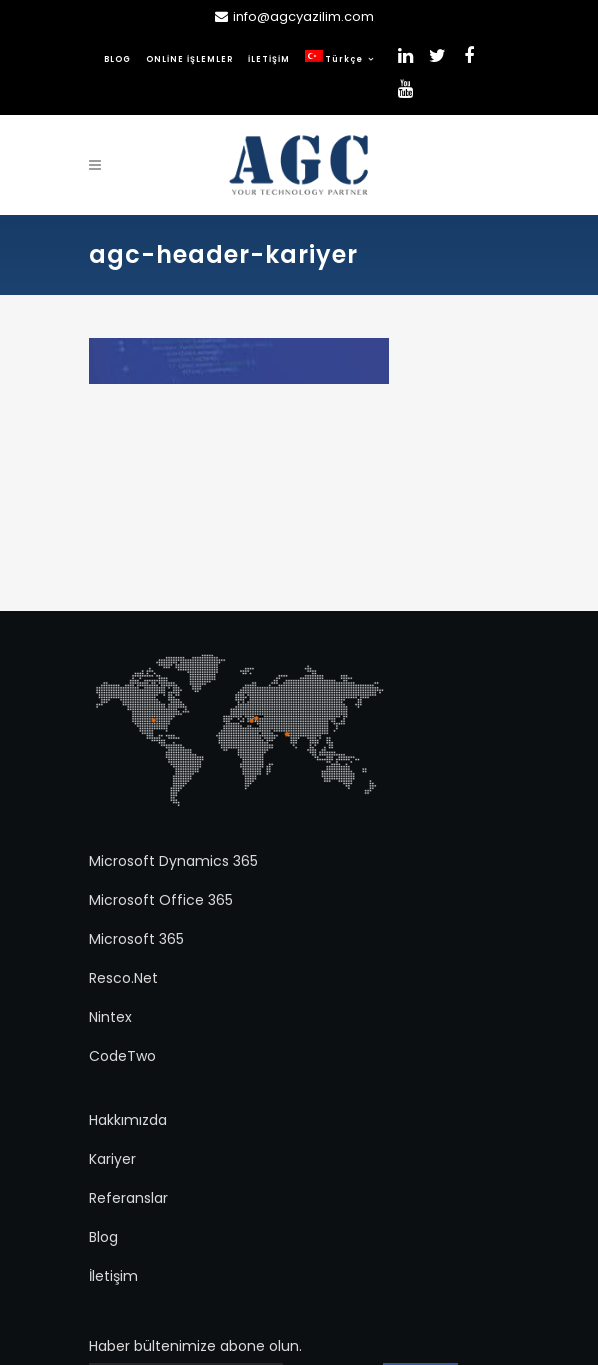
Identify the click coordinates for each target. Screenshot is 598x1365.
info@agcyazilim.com (303, 16)
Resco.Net (123, 978)
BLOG (117, 59)
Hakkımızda (128, 1120)
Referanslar (128, 1198)
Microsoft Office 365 (161, 900)
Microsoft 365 (136, 939)
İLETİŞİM (269, 59)
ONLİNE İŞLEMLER (189, 59)
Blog (103, 1237)
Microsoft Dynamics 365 (173, 861)
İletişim (113, 1276)
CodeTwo (122, 1056)
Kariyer (112, 1159)
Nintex (110, 1017)
